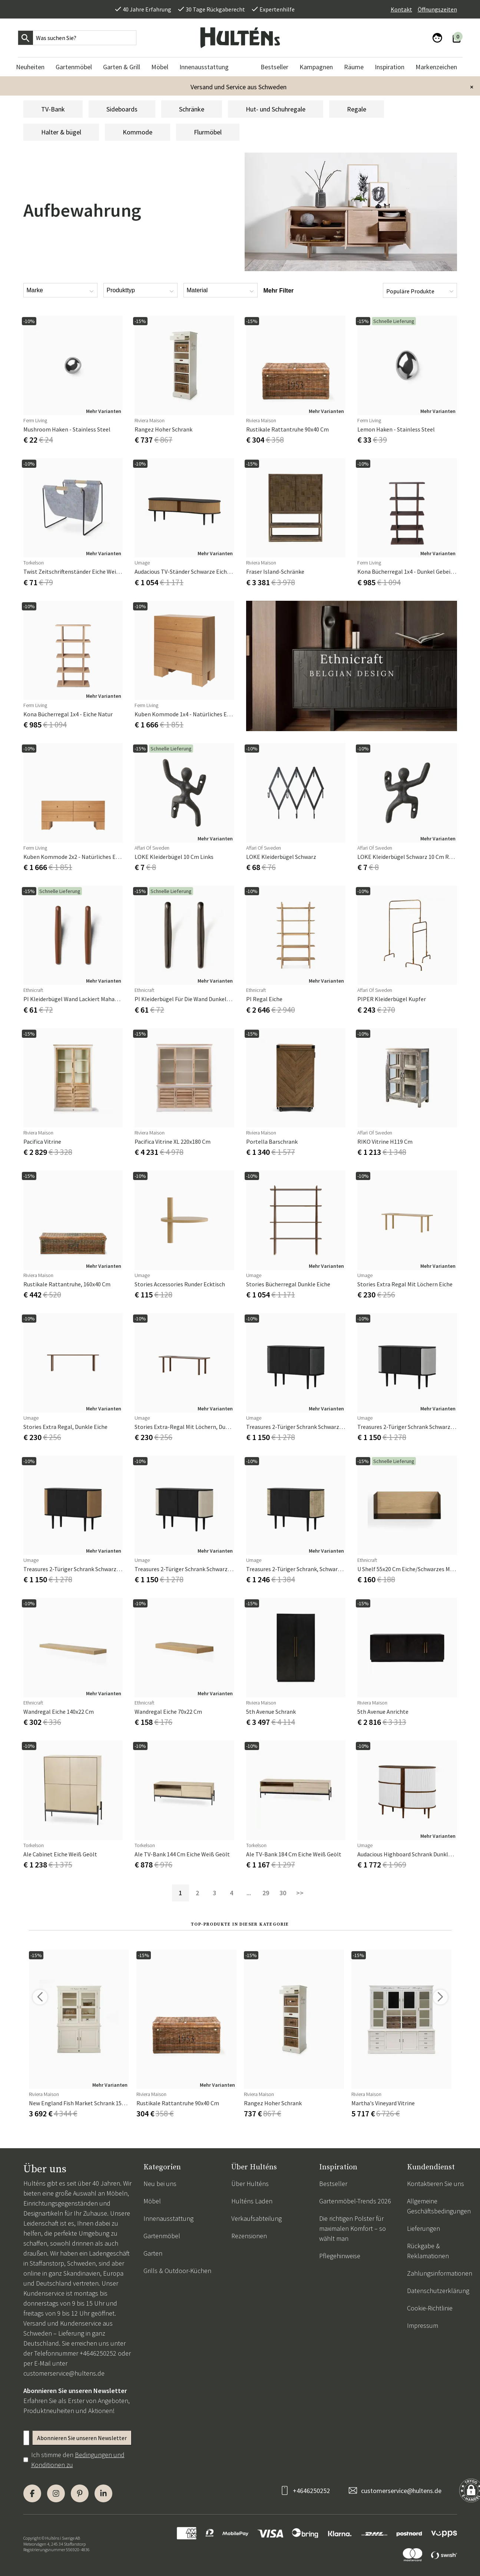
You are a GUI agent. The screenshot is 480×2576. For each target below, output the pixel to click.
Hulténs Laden (251, 2201)
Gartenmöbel (161, 2236)
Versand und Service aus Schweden (239, 87)
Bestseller (333, 2183)
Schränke (191, 109)
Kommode (137, 132)
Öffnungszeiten (437, 9)
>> (300, 1893)
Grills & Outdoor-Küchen (177, 2270)
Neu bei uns (159, 2183)
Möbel (152, 2201)
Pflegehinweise (339, 2256)
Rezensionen (249, 2236)
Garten (152, 2253)
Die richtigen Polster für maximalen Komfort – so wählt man (352, 2228)
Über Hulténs (250, 2183)
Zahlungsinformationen (439, 2273)
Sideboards (122, 109)
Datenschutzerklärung (438, 2290)
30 (282, 1893)
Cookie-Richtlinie (430, 2308)
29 (265, 1893)
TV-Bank (53, 109)
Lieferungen (423, 2228)
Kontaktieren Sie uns (435, 2183)
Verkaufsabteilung (256, 2218)
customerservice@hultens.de (64, 2373)
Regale (356, 109)
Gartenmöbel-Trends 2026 (355, 2201)
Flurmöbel (208, 132)
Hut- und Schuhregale (275, 109)
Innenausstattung (168, 2218)
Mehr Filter (279, 290)
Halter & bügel (61, 132)
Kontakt (401, 9)
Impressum (422, 2325)
